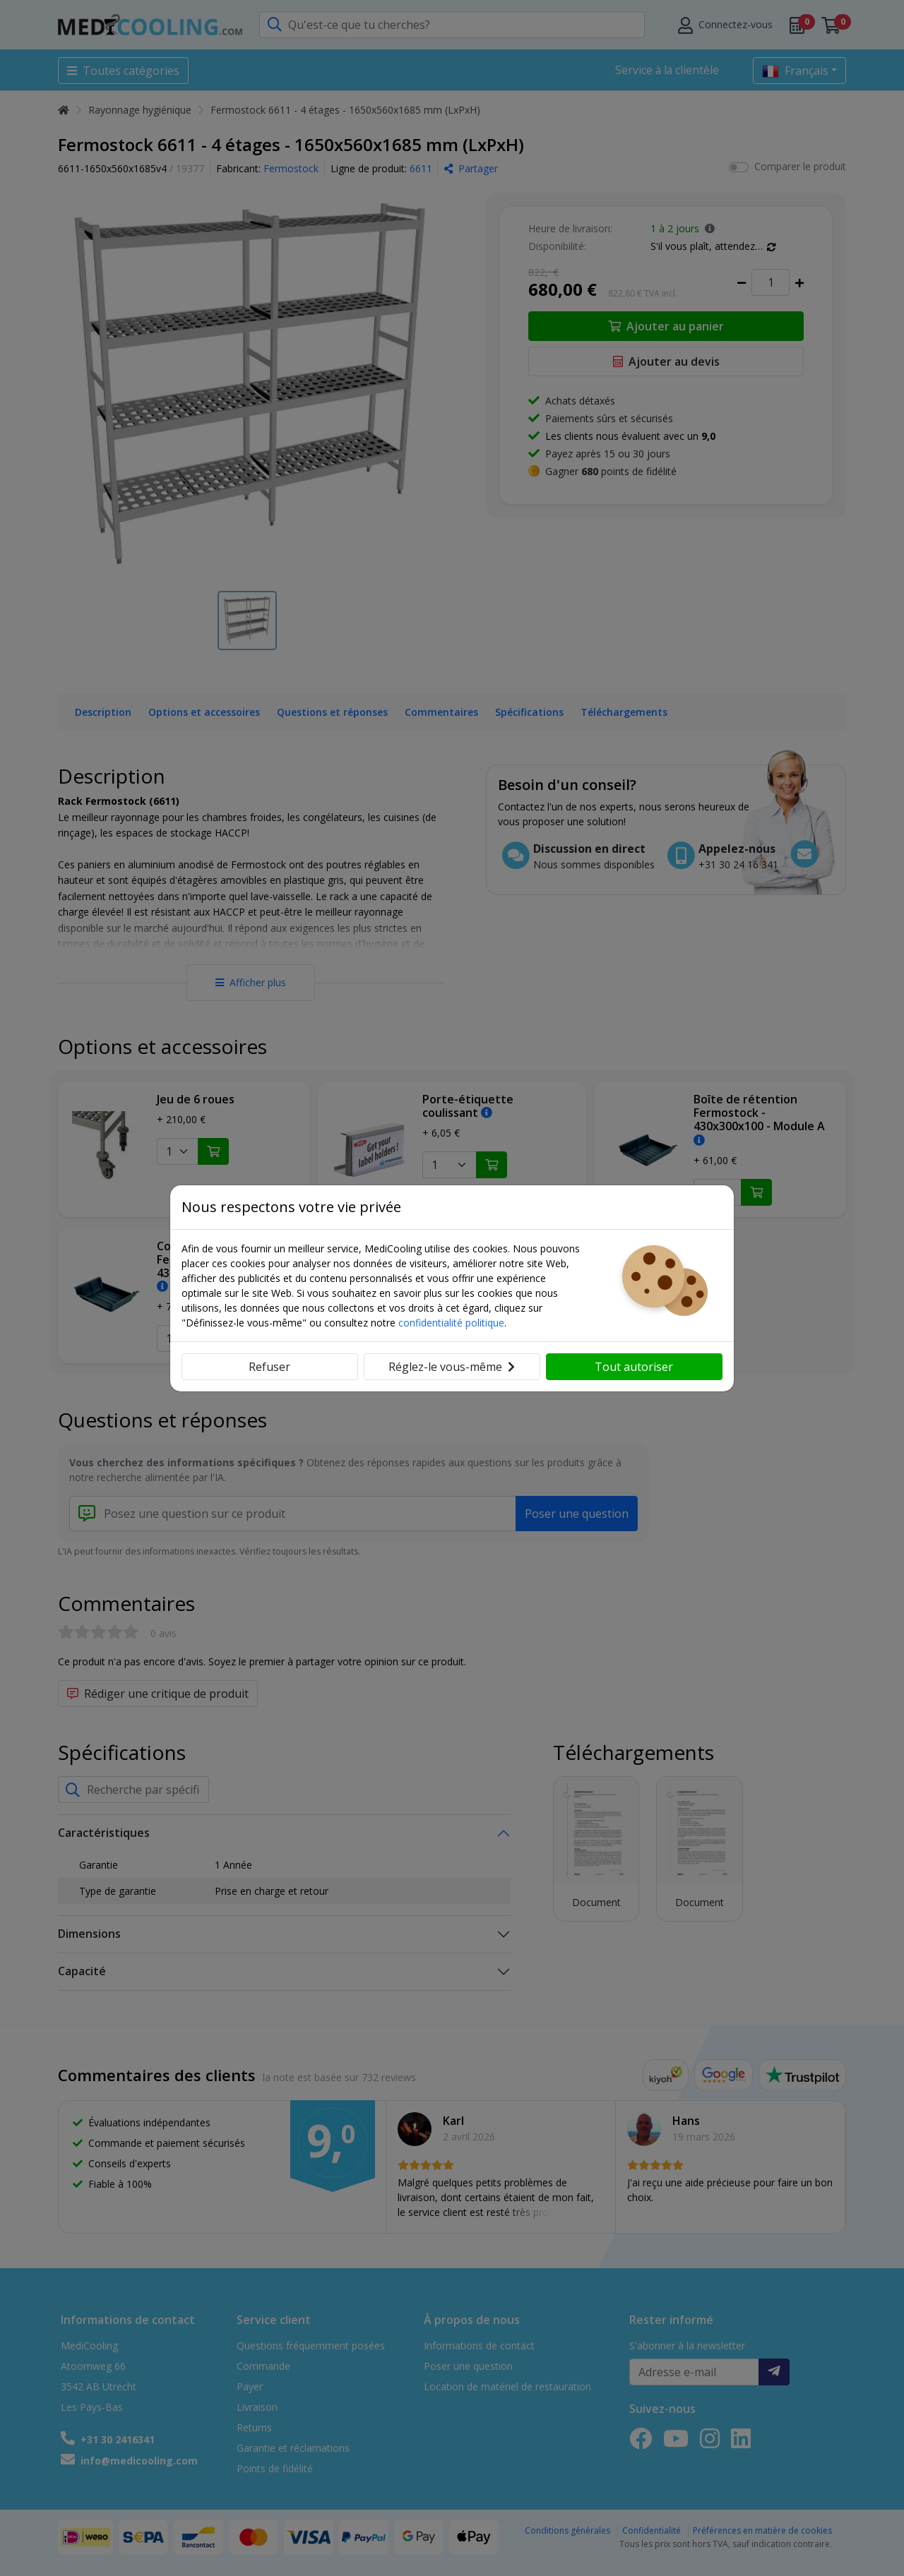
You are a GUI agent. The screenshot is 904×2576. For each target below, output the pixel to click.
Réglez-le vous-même (451, 1366)
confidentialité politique (451, 1322)
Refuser (269, 1366)
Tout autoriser (634, 1366)
